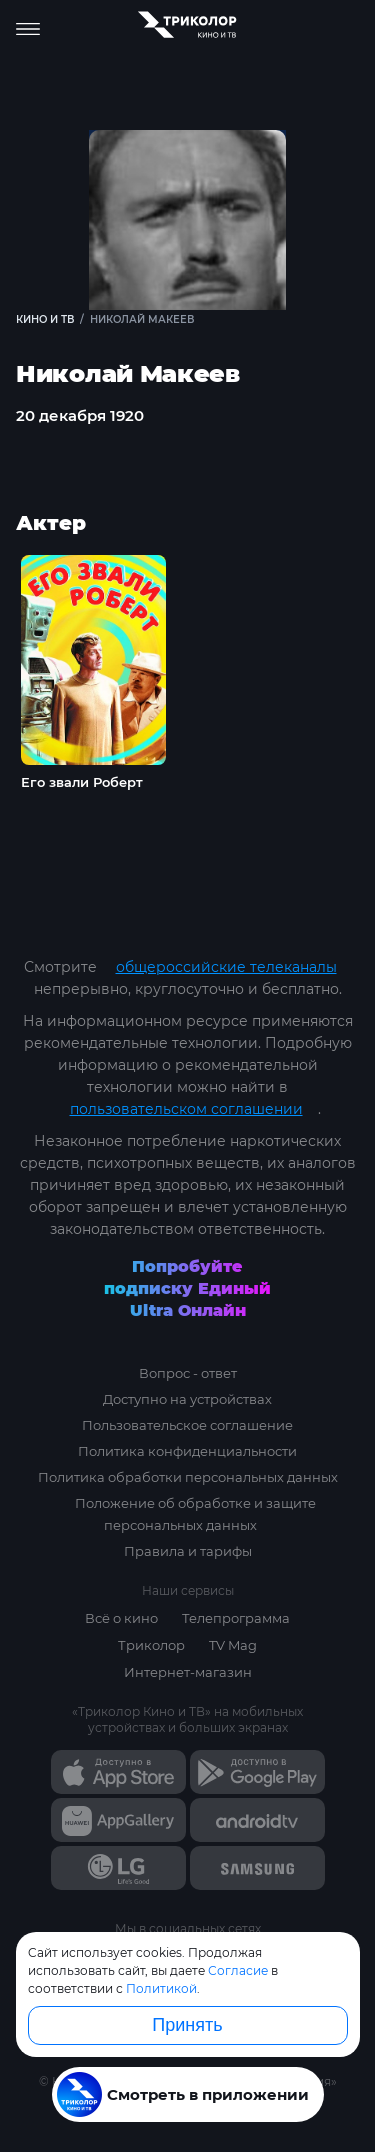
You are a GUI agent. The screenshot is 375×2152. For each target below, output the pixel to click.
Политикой (161, 1988)
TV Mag (233, 1645)
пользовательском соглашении (186, 1109)
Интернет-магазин (188, 1672)
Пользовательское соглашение (187, 1425)
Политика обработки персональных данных (188, 1477)
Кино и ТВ (45, 319)
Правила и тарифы (188, 1551)
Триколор (151, 1645)
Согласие (238, 1970)
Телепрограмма (236, 1618)
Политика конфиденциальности (187, 1451)
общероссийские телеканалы (226, 967)
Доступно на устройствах (187, 1399)
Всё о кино (121, 1618)
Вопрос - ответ (188, 1373)
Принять (187, 2025)
